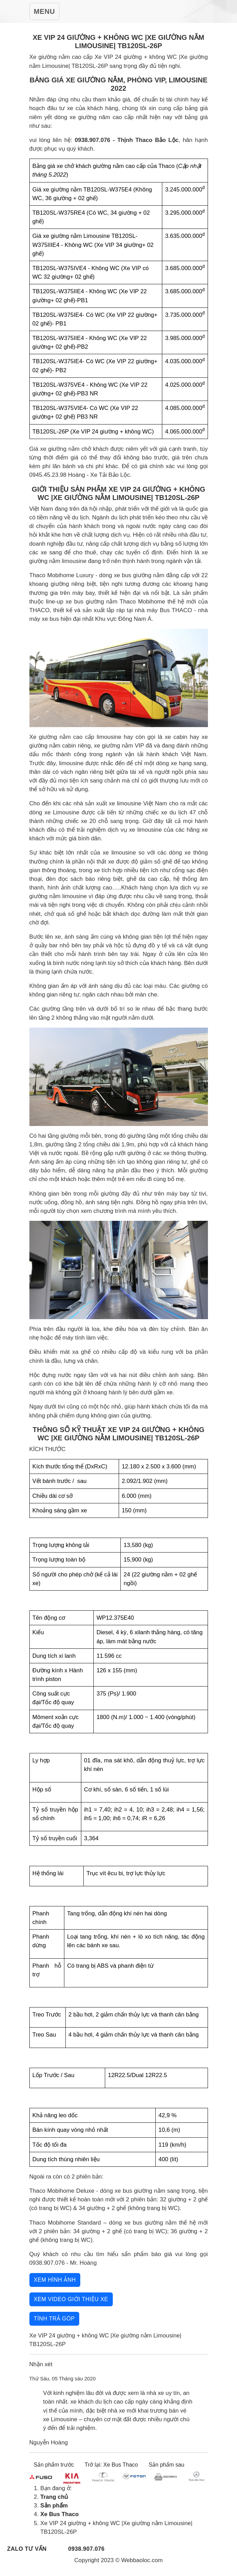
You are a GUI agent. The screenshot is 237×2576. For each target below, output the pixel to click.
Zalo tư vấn (27, 2549)
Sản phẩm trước (54, 2465)
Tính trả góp (54, 2319)
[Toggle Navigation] (44, 11)
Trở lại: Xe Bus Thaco (111, 2465)
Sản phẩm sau (166, 2465)
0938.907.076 (86, 2549)
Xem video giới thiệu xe (71, 2299)
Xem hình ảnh (55, 2280)
